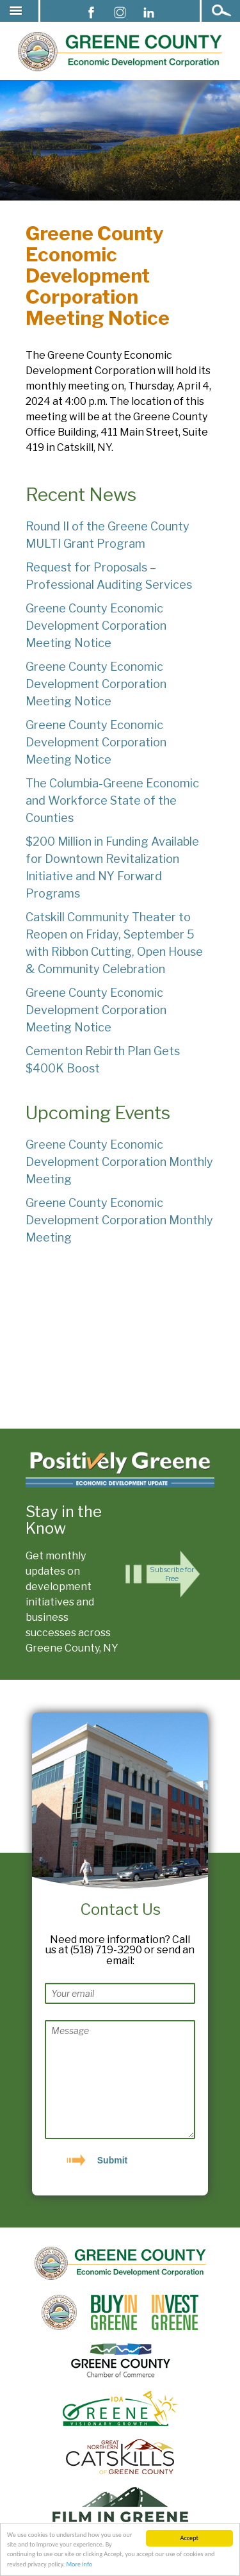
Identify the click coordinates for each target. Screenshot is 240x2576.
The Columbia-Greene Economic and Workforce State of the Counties (112, 800)
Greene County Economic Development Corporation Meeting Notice (96, 626)
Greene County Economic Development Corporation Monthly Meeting (119, 1162)
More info (79, 2564)
